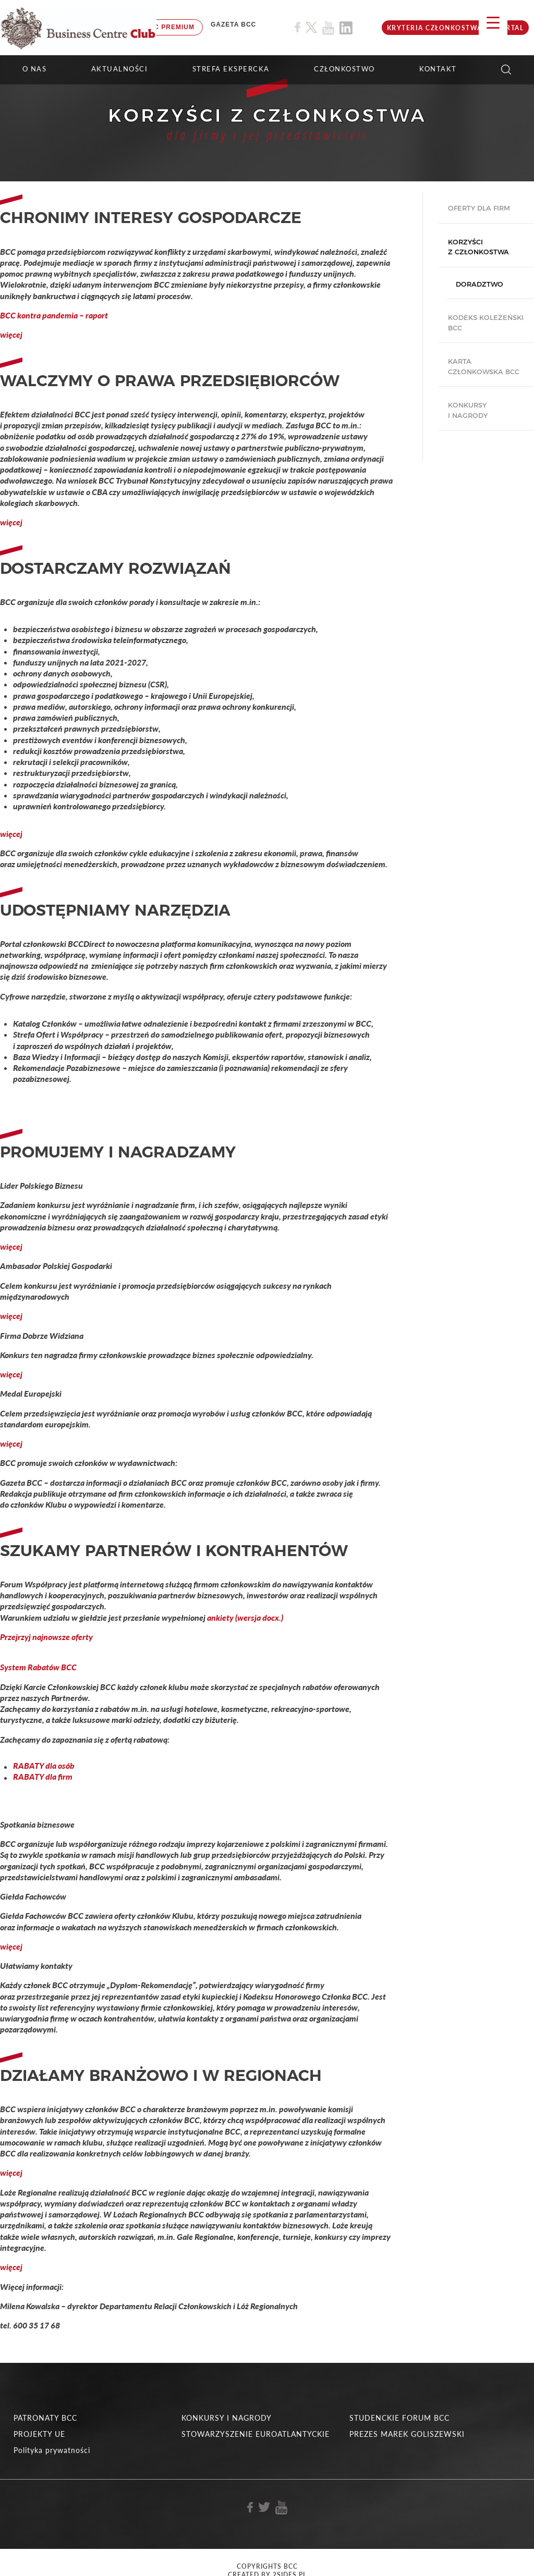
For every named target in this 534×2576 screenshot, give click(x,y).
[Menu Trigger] (493, 22)
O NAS (34, 69)
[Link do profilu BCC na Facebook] (297, 27)
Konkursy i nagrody (468, 410)
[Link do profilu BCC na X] (311, 27)
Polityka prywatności (52, 2450)
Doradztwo (479, 284)
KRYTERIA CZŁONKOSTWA (434, 28)
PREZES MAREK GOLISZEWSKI (407, 2434)
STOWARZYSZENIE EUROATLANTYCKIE (255, 2434)
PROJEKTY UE (39, 2434)
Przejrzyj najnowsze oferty (47, 1637)
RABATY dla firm (42, 1776)
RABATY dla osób (44, 1765)
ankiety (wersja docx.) (245, 1617)
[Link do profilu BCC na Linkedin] (346, 27)
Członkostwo (344, 69)
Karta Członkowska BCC (483, 366)
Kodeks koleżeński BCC (486, 322)
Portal (509, 28)
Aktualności (119, 69)
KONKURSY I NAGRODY (226, 2417)
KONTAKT (438, 69)
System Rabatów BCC (38, 1667)
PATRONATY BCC (45, 2417)
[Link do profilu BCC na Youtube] (328, 28)
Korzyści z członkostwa (478, 247)
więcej (11, 334)
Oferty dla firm (479, 208)
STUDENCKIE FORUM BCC (399, 2417)
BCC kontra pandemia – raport (54, 315)
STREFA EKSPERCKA (231, 69)
